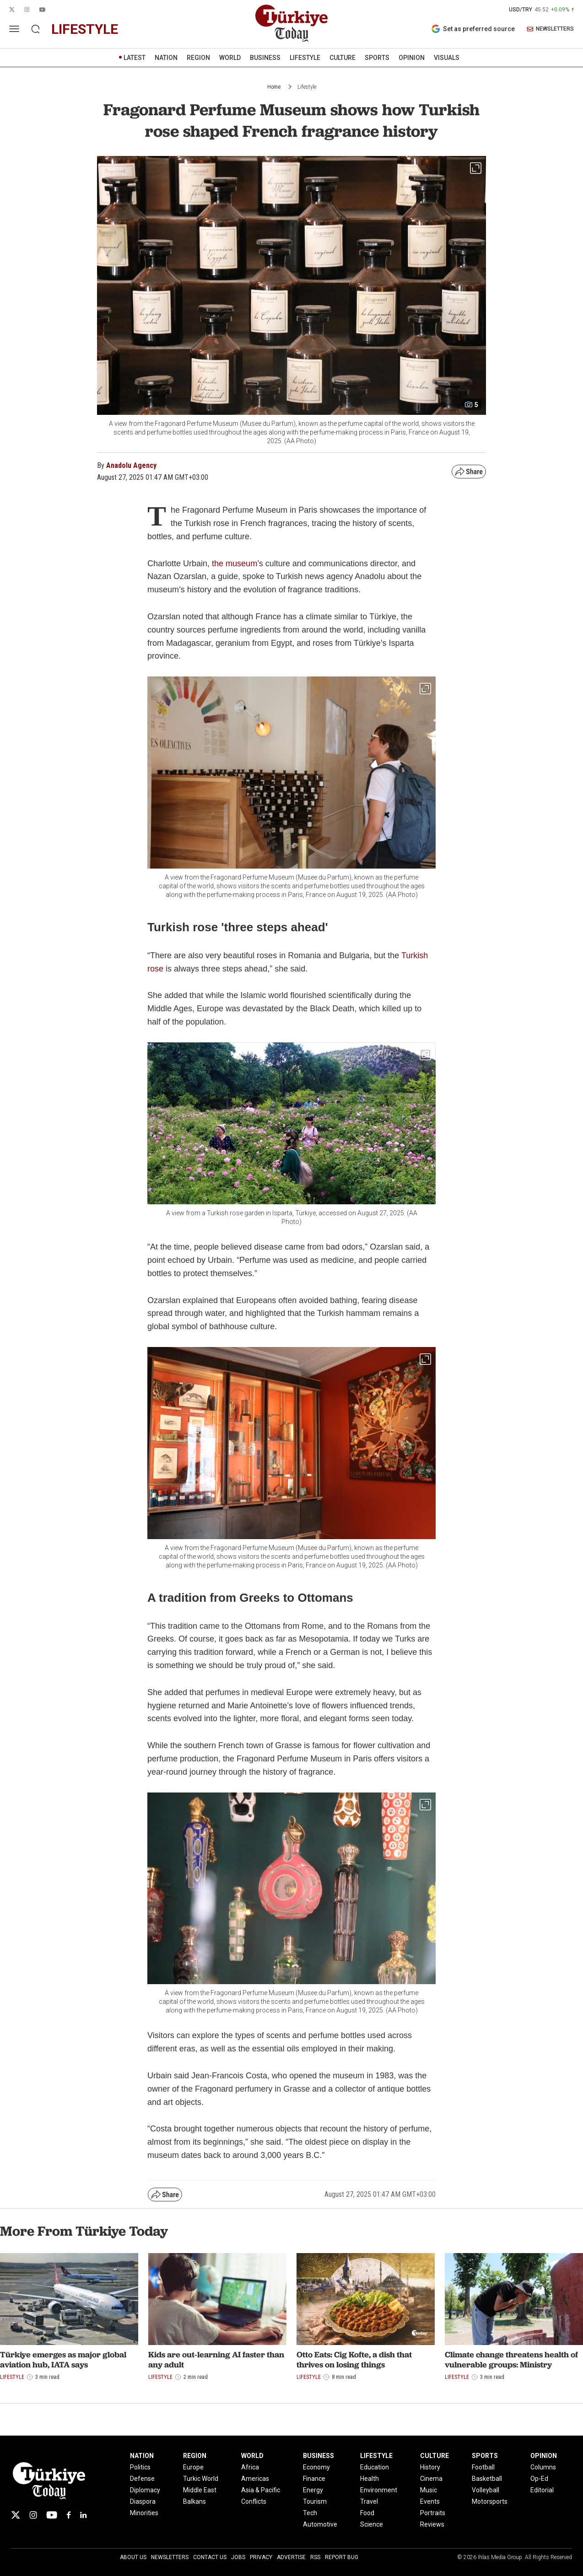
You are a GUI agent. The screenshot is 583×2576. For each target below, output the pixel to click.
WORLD (230, 57)
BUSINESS (265, 57)
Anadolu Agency (131, 465)
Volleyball (485, 2490)
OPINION (412, 57)
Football (483, 2467)
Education (374, 2467)
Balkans (194, 2501)
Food (367, 2513)
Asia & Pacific (260, 2490)
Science (371, 2524)
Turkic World (200, 2478)
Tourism (315, 2501)
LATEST (135, 57)
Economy (316, 2467)
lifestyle (84, 29)
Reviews (432, 2524)
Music (428, 2490)
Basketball (487, 2478)
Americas (255, 2478)
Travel (369, 2501)
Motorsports (489, 2501)
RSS (315, 2557)
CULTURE (342, 57)
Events (430, 2501)
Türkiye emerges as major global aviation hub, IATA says (63, 2359)
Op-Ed (539, 2478)
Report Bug (341, 2557)
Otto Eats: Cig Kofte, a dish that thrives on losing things (354, 2359)
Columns (543, 2467)
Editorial (542, 2490)
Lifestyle (306, 87)
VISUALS (446, 57)
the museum (234, 563)
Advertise (291, 2557)
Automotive (320, 2524)
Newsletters (170, 2557)
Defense (142, 2478)
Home (274, 87)
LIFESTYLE (305, 57)
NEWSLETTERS (550, 29)
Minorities (144, 2513)
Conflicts (253, 2501)
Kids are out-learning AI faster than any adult (216, 2359)
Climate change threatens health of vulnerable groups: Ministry (511, 2359)
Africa (250, 2467)
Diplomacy (145, 2490)
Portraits (432, 2513)
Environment (378, 2490)
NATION (166, 57)
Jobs (238, 2557)
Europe (193, 2467)
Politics (140, 2467)
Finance (314, 2478)
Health (369, 2478)
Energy (313, 2490)
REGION (198, 57)
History (430, 2467)
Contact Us (210, 2557)
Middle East (199, 2490)
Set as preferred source (473, 28)
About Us (133, 2557)
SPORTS (377, 57)
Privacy (261, 2557)
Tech (310, 2513)
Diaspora (143, 2501)
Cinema (431, 2478)
